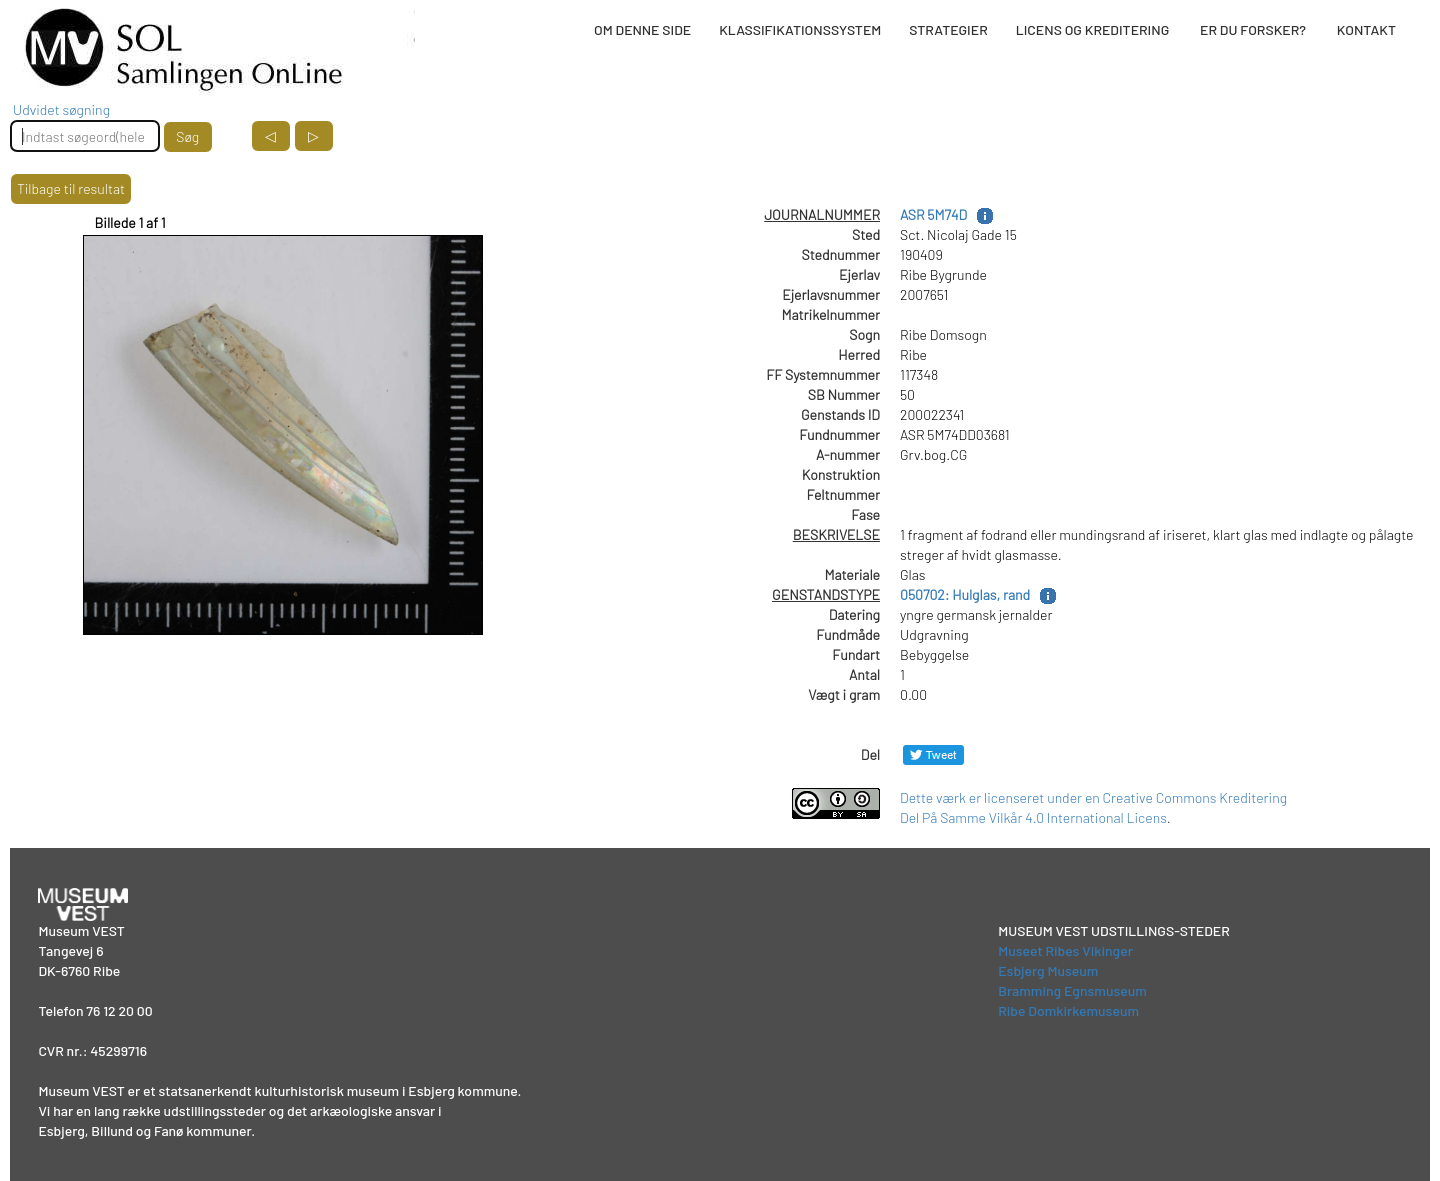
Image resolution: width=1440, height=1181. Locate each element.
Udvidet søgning (61, 109)
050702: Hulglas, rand (965, 594)
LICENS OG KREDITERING (1093, 29)
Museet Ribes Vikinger (1065, 950)
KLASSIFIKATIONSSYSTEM (800, 29)
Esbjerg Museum (1048, 970)
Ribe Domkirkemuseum (1068, 1010)
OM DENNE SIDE (642, 29)
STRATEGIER (948, 29)
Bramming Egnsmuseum (1072, 990)
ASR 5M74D (933, 214)
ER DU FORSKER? (1253, 29)
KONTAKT (1366, 29)
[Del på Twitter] (933, 754)
